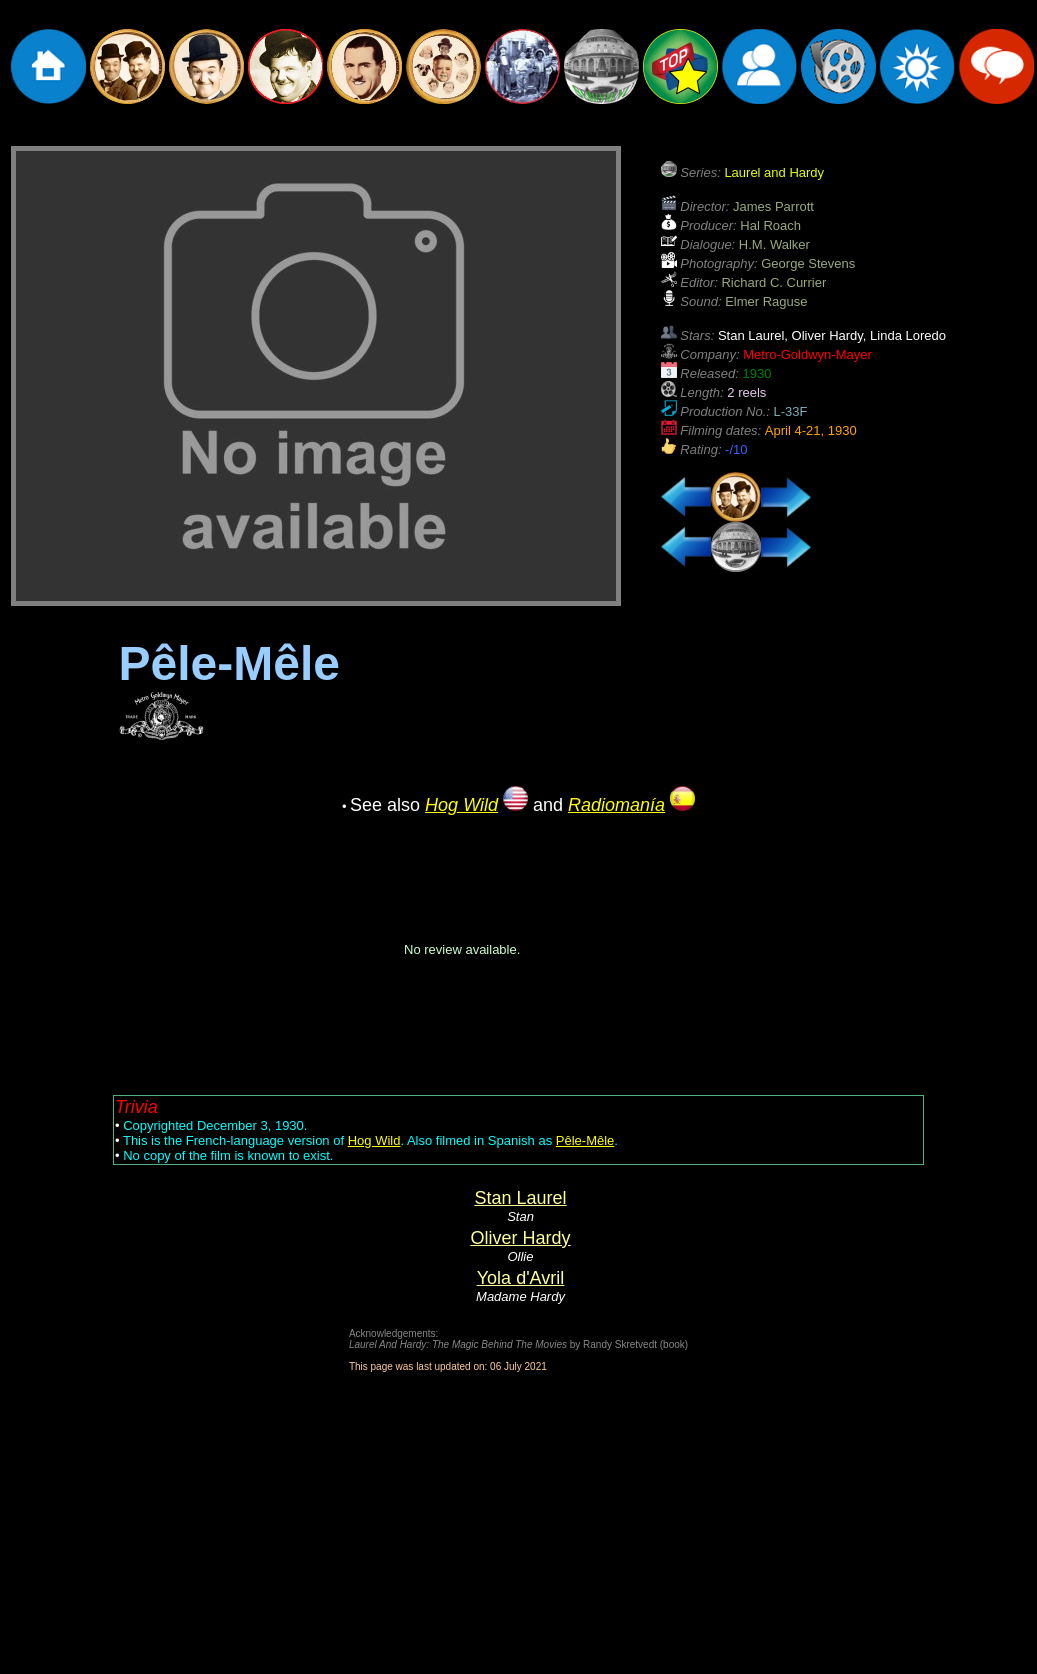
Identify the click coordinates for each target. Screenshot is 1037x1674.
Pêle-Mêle (585, 1140)
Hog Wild (374, 1140)
